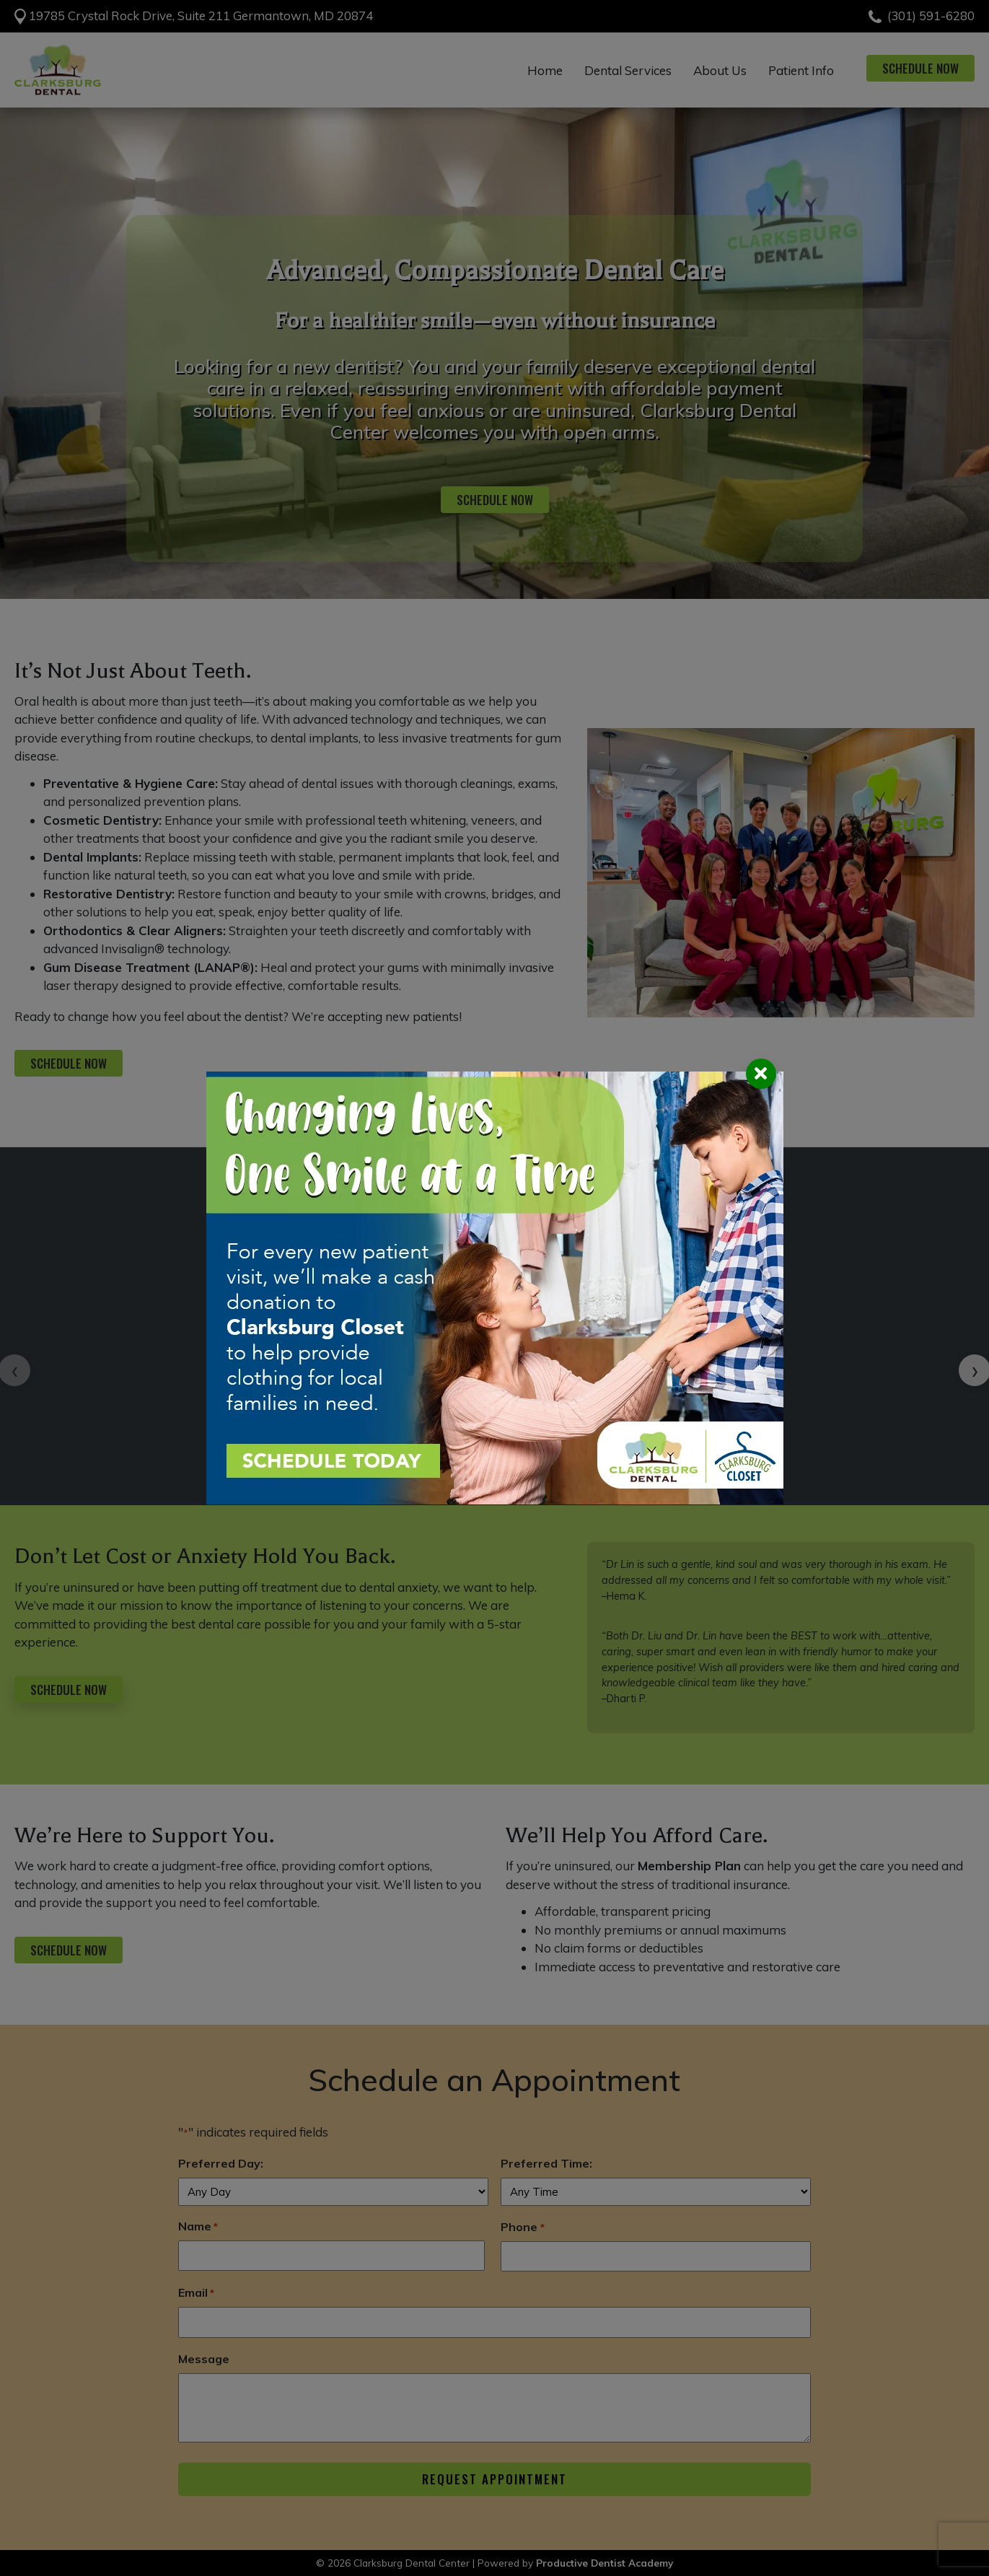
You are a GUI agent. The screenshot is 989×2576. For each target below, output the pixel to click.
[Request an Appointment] (494, 1288)
